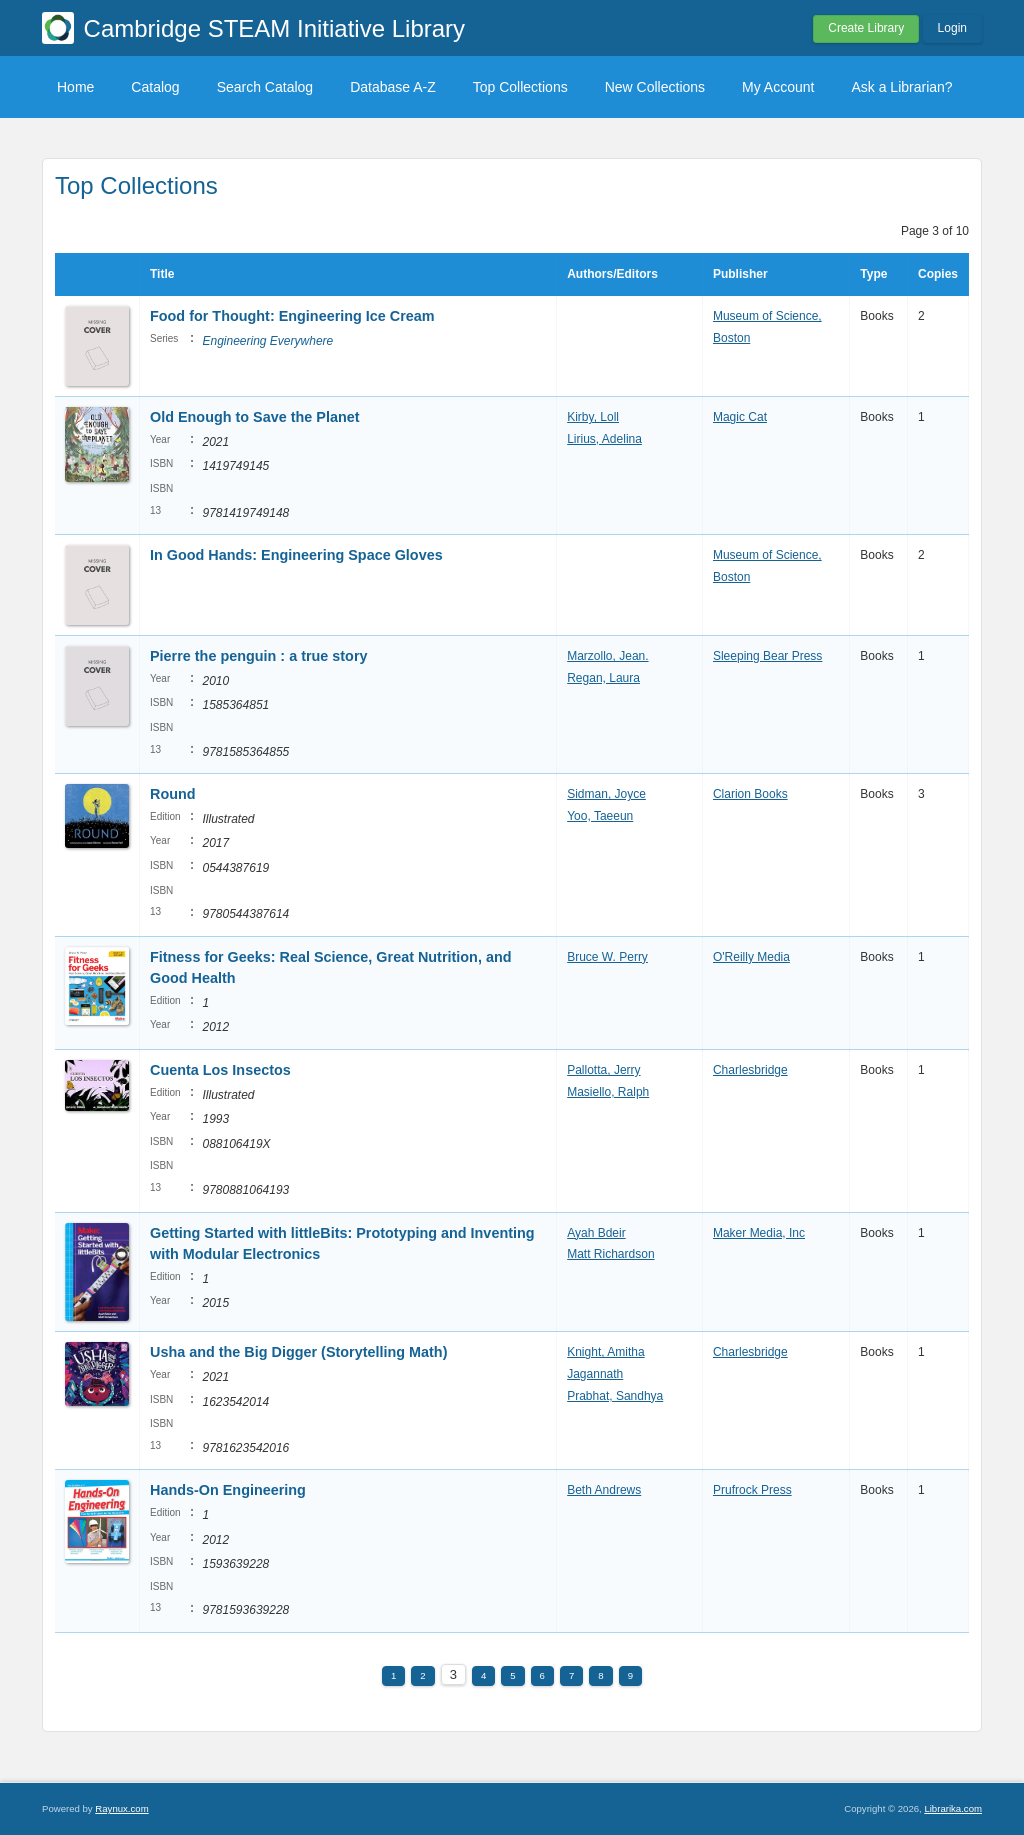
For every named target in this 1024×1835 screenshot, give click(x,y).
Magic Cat (740, 417)
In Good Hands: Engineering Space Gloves (296, 555)
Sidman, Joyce (606, 794)
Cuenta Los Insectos (220, 1070)
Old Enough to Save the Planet (255, 417)
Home (75, 87)
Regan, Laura (603, 678)
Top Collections (520, 87)
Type (873, 274)
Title (162, 274)
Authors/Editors (612, 274)
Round (173, 794)
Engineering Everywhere (267, 341)
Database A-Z (393, 87)
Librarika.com (953, 1808)
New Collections (655, 87)
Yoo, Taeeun (600, 816)
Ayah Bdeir (596, 1233)
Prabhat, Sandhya (615, 1396)
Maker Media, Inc (759, 1233)
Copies (938, 274)
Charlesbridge (750, 1070)
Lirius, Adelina (604, 439)
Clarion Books (750, 794)
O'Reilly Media (751, 957)
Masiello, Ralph (608, 1092)
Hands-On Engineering (228, 1490)
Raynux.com (121, 1808)
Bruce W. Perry (607, 957)
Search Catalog (265, 87)
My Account (778, 87)
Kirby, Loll (593, 417)
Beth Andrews (604, 1490)
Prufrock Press (752, 1490)
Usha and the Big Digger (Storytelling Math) (298, 1352)
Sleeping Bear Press (767, 656)
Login (952, 28)
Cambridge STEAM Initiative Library (274, 28)
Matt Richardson (610, 1254)
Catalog (155, 87)
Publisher (740, 274)
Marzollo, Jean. (607, 656)
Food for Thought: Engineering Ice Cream (292, 316)
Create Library (866, 28)
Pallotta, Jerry (603, 1070)
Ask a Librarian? (901, 87)
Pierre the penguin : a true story (259, 656)
